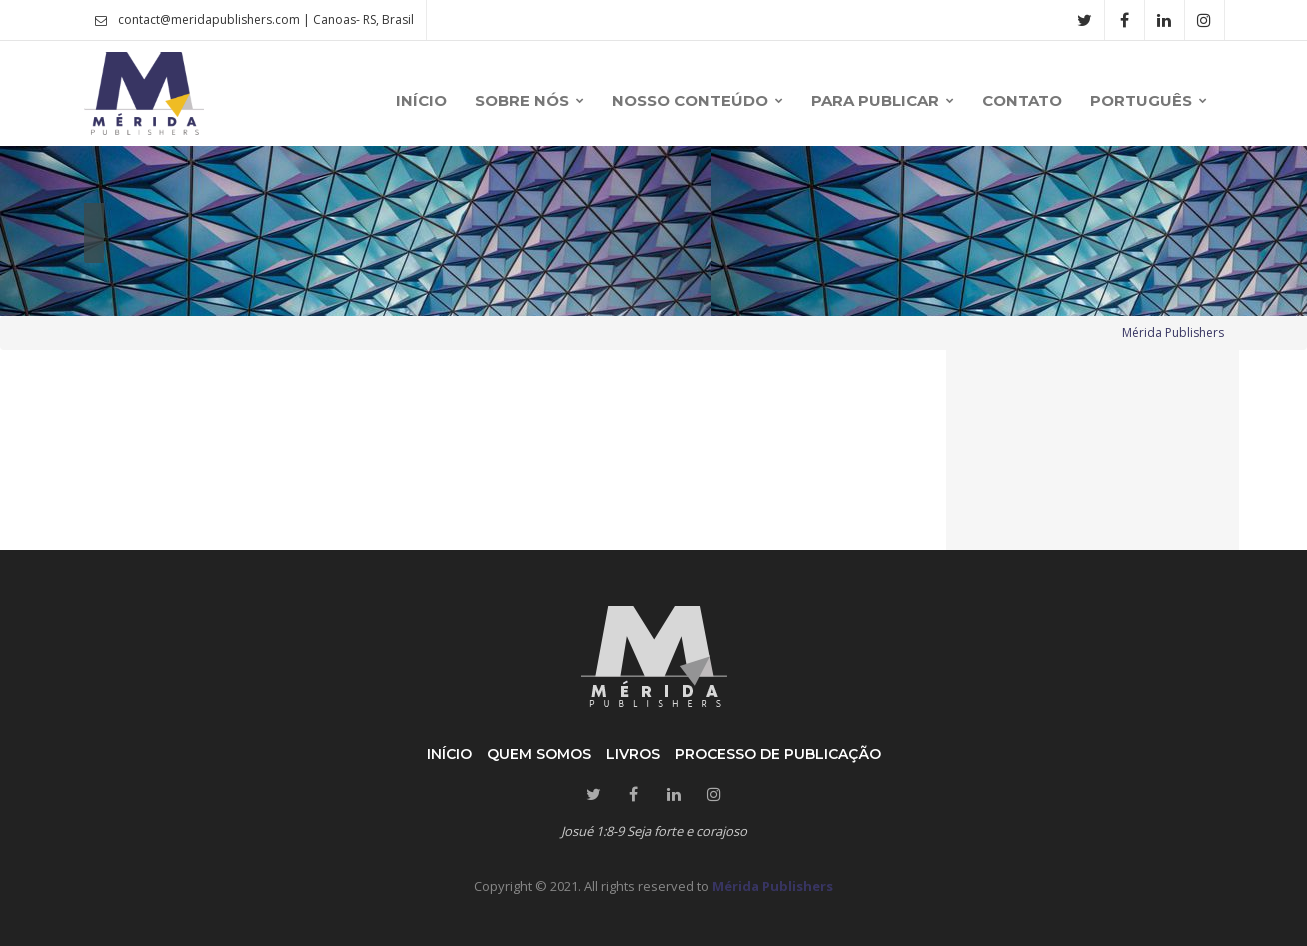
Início (449, 754)
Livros (633, 754)
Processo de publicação (778, 754)
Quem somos (539, 754)
